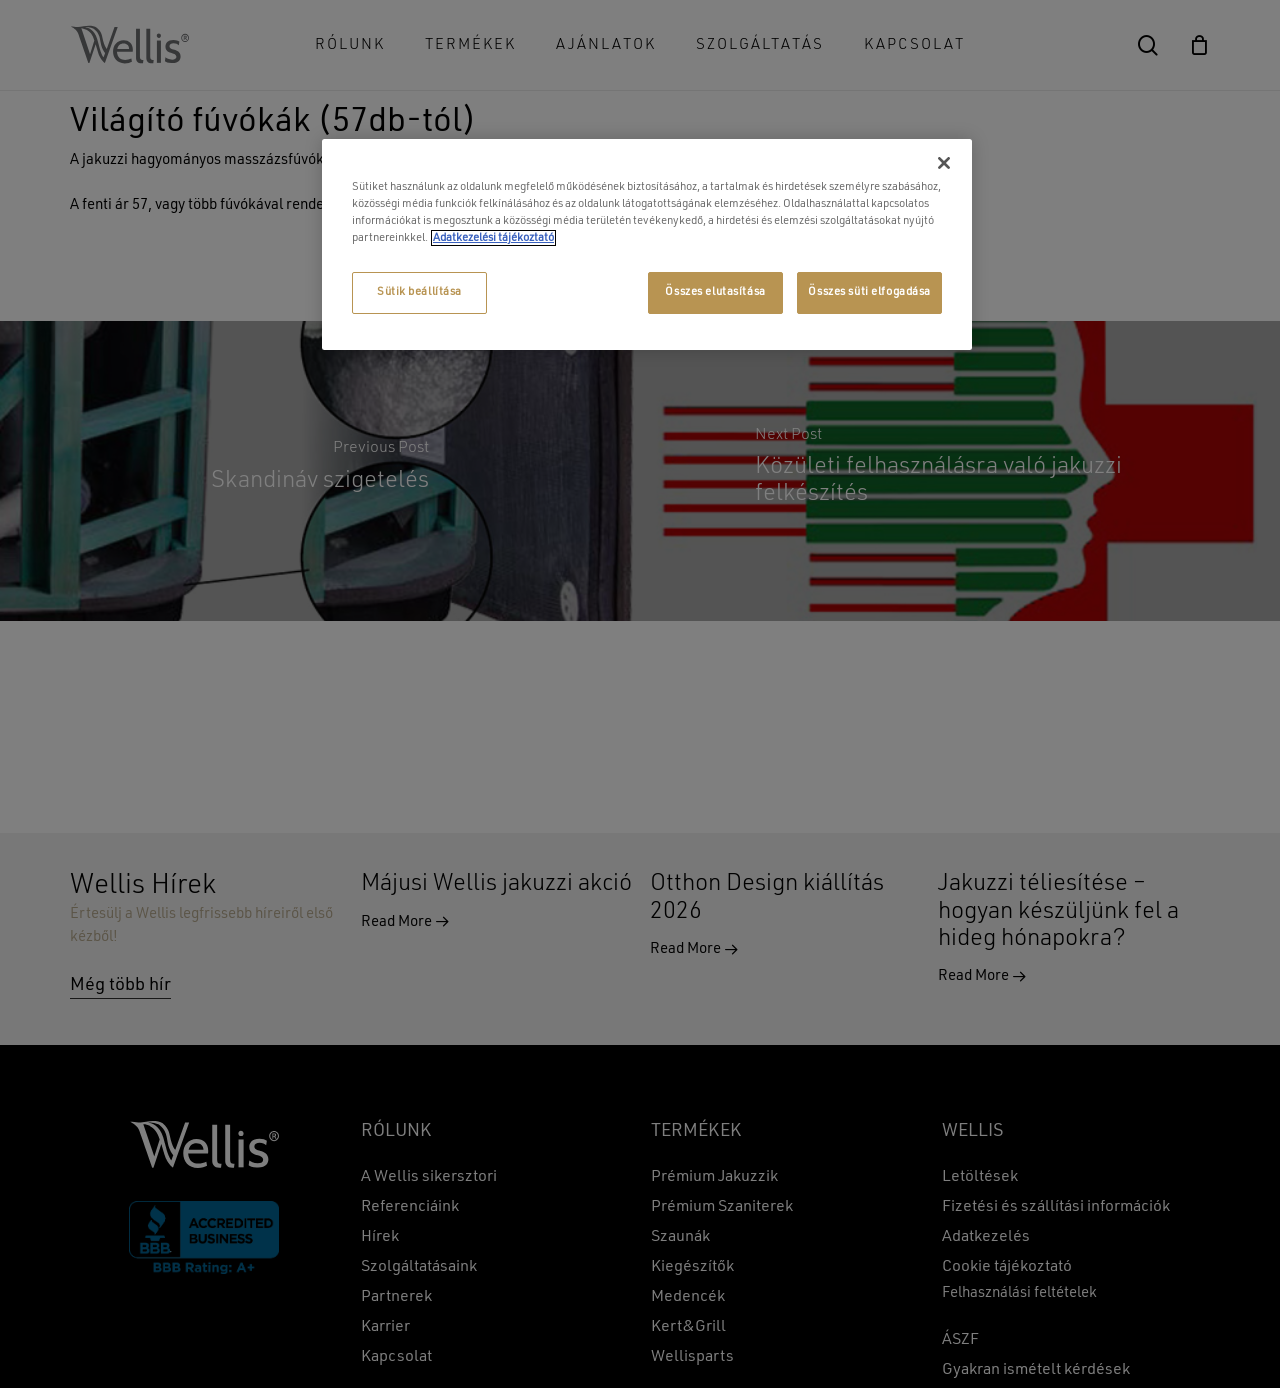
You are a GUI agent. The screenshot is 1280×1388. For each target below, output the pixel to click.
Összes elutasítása (715, 292)
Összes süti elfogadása (869, 292)
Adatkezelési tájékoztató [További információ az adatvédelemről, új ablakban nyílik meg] (493, 238)
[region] (647, 244)
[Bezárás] (944, 163)
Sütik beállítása (419, 292)
